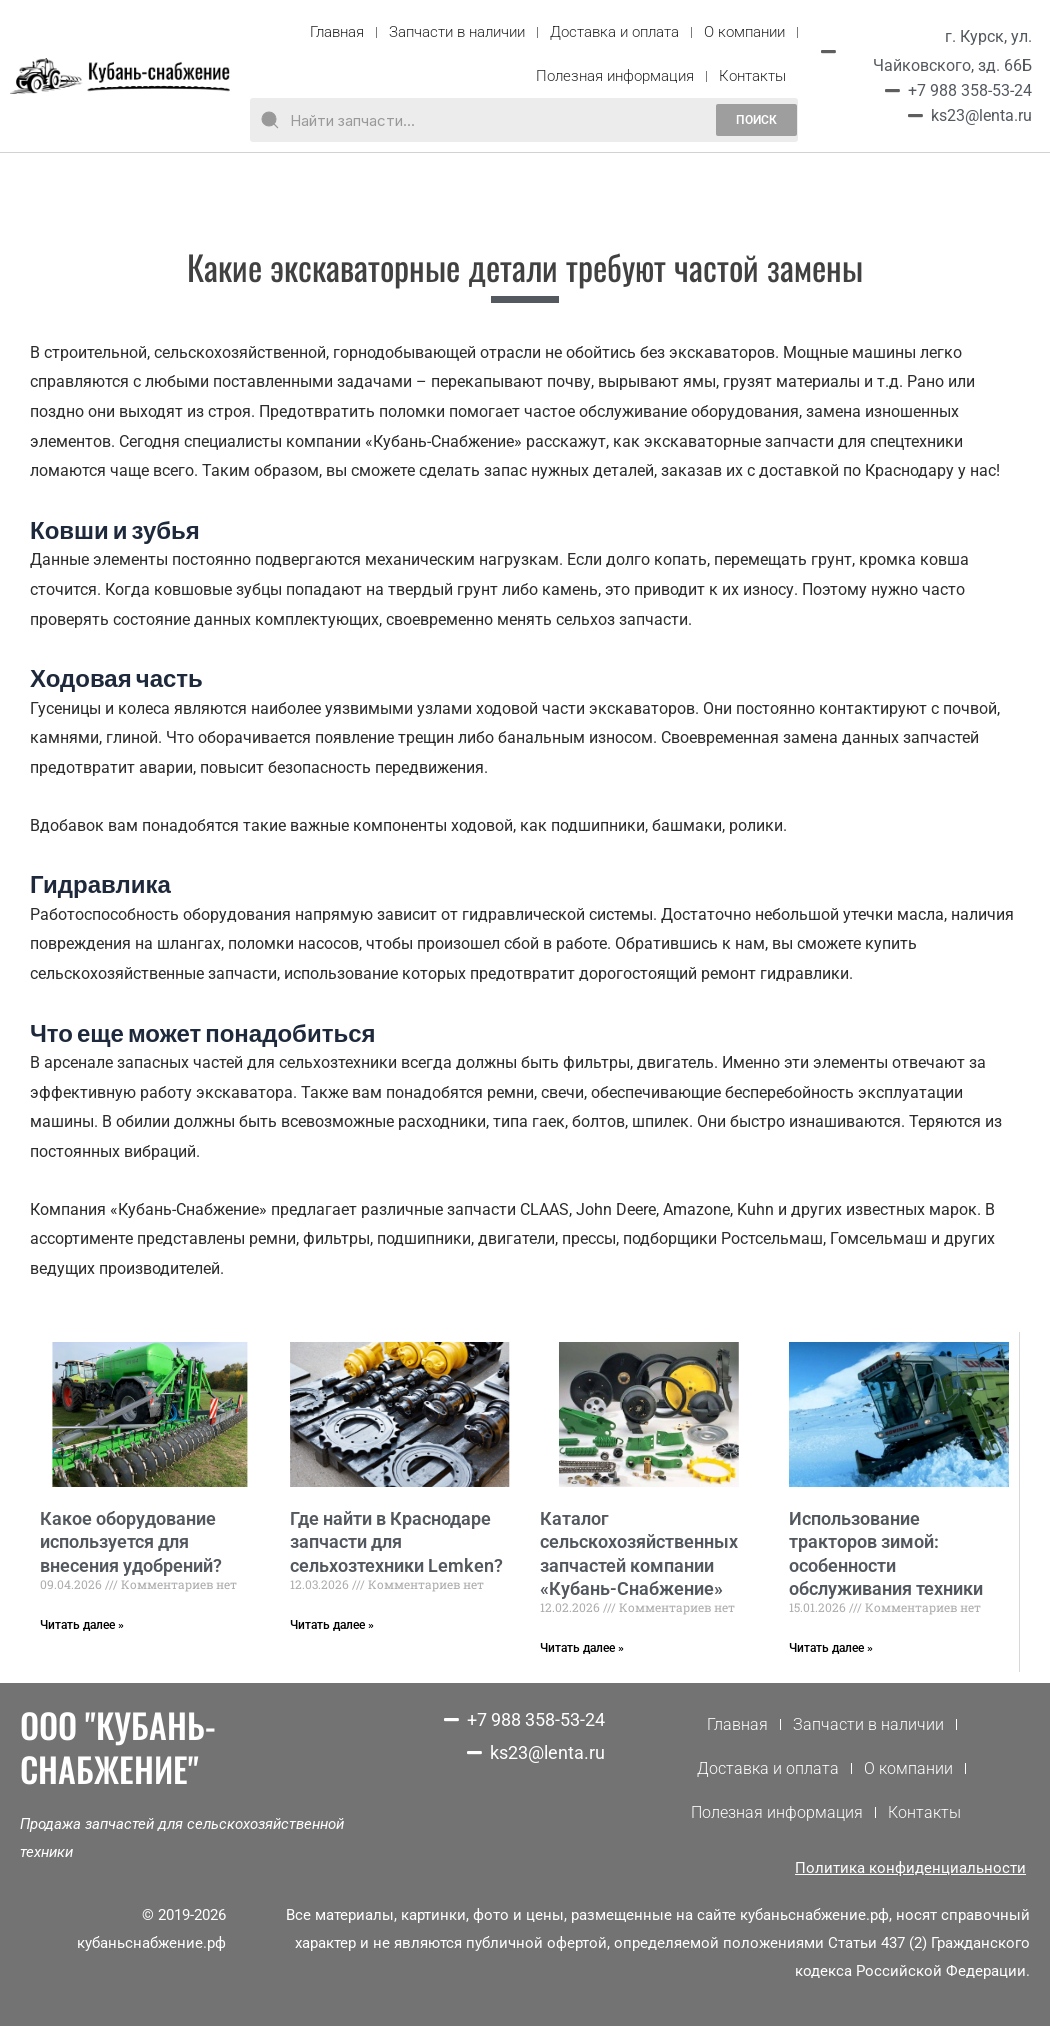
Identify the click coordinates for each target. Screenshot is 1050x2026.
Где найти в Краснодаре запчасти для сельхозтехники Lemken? (396, 1542)
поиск (756, 120)
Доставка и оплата (614, 32)
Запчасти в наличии (457, 32)
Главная (337, 32)
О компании (744, 32)
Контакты (752, 76)
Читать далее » (82, 1625)
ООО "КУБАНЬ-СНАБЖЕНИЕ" (118, 1746)
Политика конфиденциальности (910, 1868)
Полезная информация (615, 76)
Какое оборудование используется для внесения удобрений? (131, 1542)
